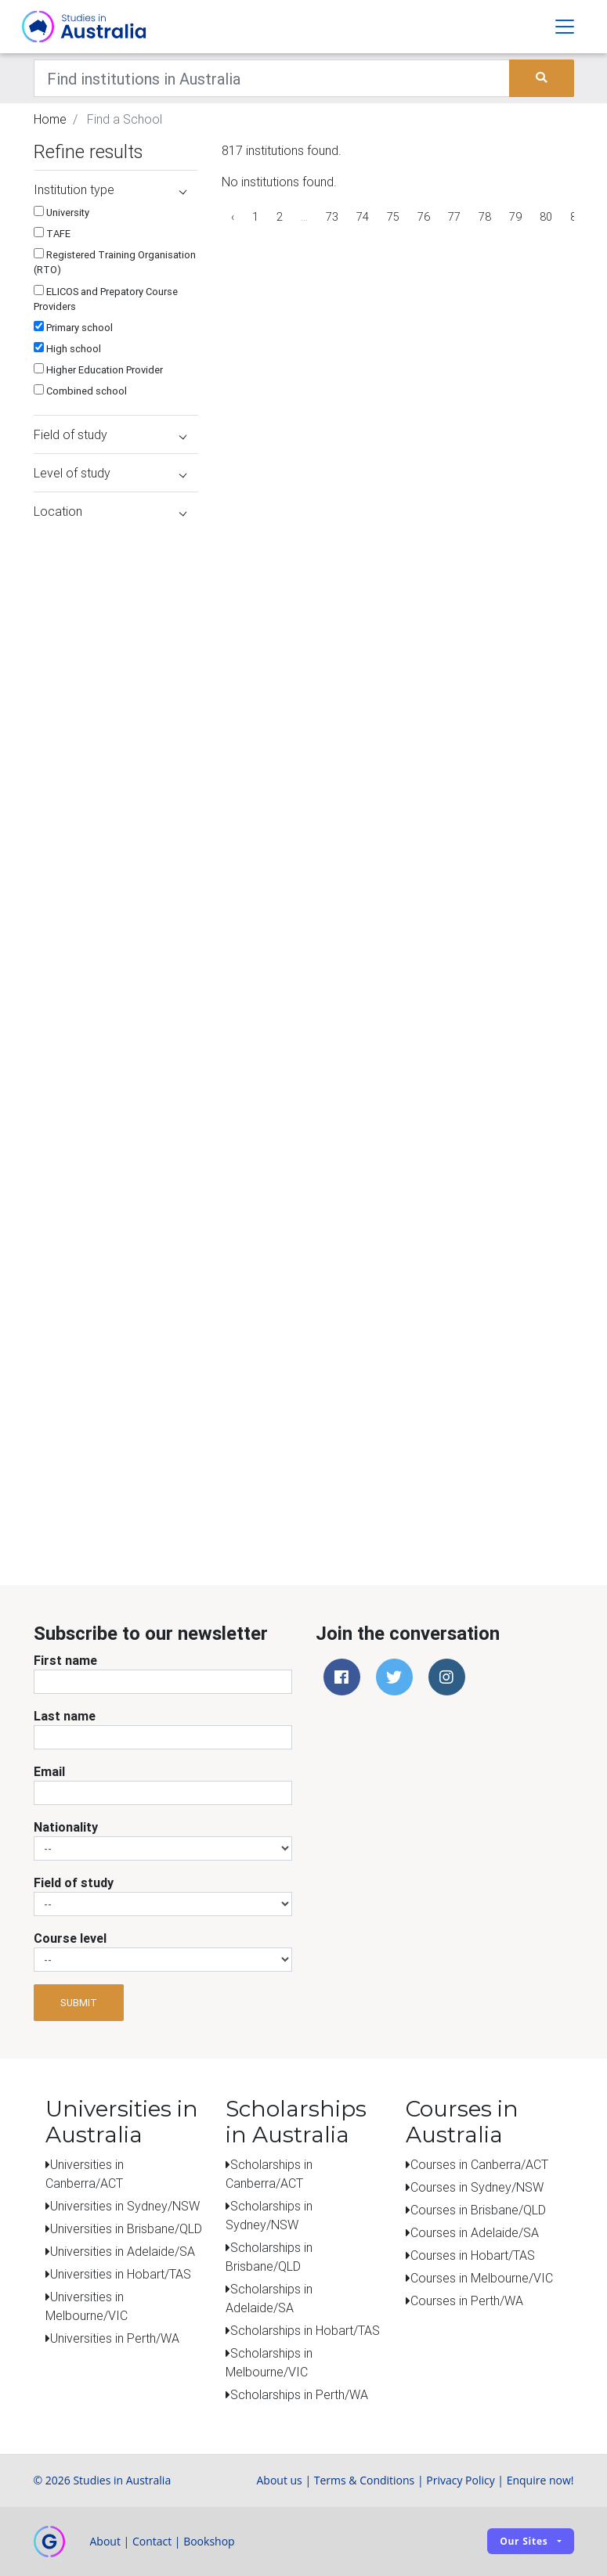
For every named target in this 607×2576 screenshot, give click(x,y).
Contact (152, 2541)
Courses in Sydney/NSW (477, 2187)
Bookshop (209, 2541)
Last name (65, 1716)
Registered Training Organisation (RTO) (115, 262)
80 (546, 217)
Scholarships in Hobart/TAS (305, 2330)
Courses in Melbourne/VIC (481, 2278)
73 (332, 217)
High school (67, 348)
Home (50, 119)
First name (65, 1660)
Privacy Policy (460, 2480)
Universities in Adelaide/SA (122, 2251)
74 (362, 217)
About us (279, 2480)
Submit (78, 2002)
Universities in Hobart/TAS (120, 2274)
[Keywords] (272, 78)
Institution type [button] (110, 189)
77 (454, 217)
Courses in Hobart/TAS (472, 2255)
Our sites (523, 2541)
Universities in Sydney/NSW (125, 2206)
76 (423, 217)
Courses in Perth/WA (466, 2300)
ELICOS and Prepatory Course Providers (106, 299)
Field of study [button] (110, 434)
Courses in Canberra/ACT (479, 2164)
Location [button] (110, 511)
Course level (70, 1938)
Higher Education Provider (98, 369)
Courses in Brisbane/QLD (478, 2210)
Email (49, 1771)
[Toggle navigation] (565, 26)
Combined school (80, 391)
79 (515, 217)
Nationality (66, 1827)
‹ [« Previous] (232, 217)
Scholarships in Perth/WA (299, 2394)
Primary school (73, 327)
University (61, 212)
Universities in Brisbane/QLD (126, 2228)
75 (393, 217)
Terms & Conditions (364, 2480)
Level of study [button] (110, 473)
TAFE (52, 233)
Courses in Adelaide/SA (474, 2232)
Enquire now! (540, 2480)
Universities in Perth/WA (114, 2338)
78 (485, 217)
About (105, 2541)
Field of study (74, 1882)
